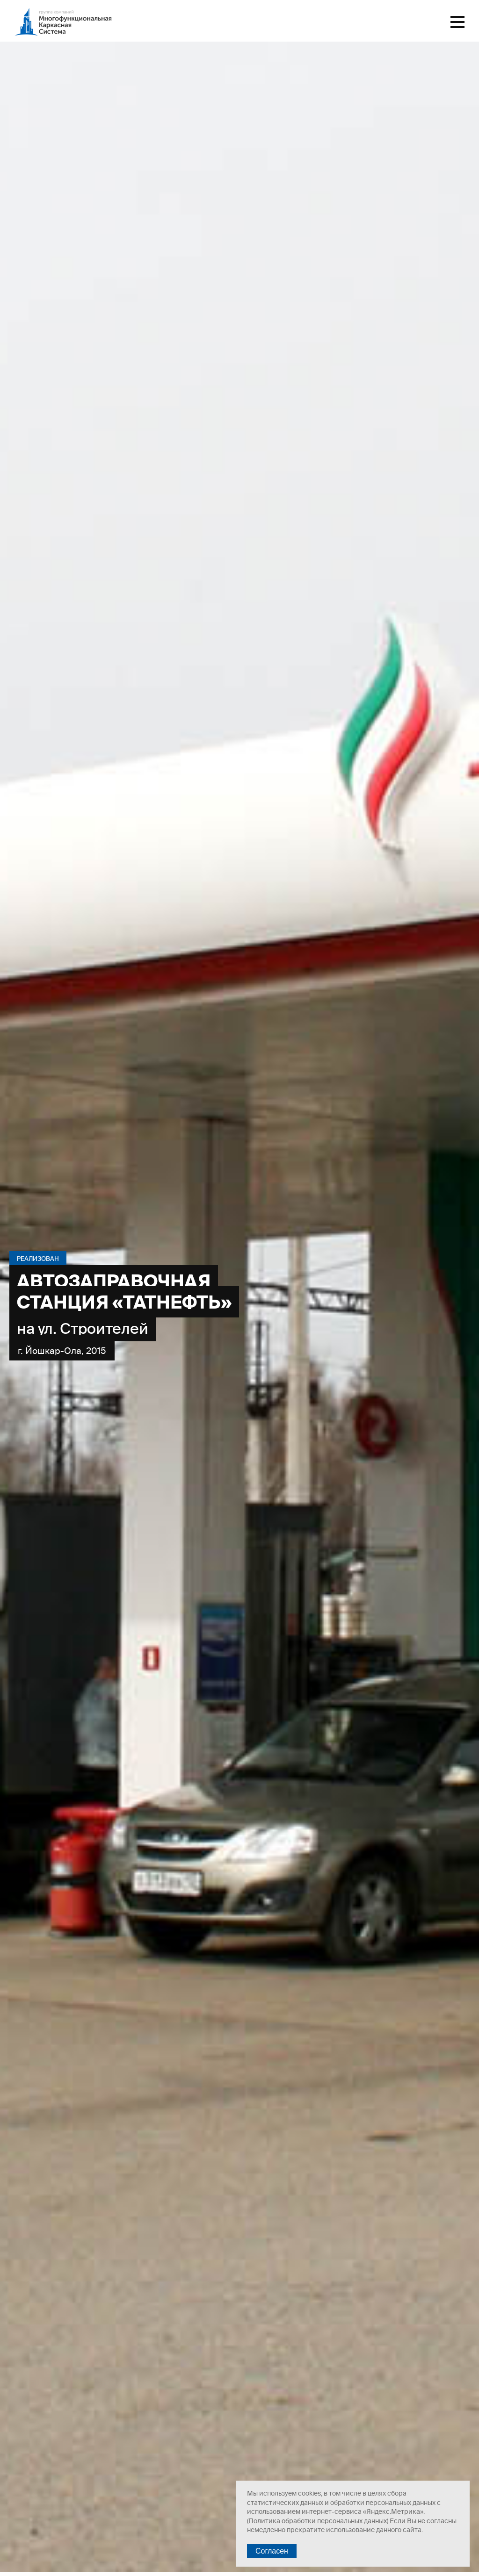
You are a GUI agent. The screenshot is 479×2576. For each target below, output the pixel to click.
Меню (457, 22)
